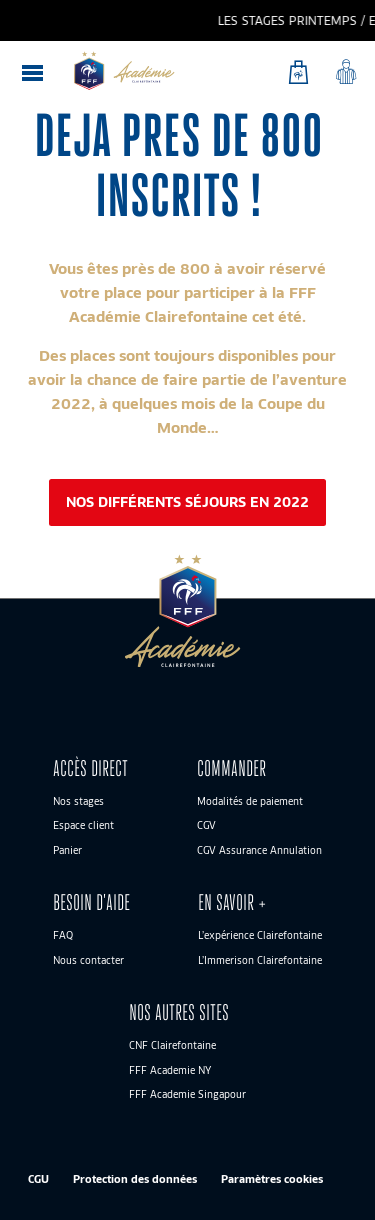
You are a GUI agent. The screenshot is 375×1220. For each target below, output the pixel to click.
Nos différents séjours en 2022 (187, 501)
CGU (38, 1178)
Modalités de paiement (250, 801)
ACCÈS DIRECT (90, 768)
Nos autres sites (179, 1012)
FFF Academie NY (170, 1070)
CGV (206, 825)
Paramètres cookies (272, 1178)
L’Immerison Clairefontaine (260, 960)
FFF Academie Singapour (187, 1094)
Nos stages (78, 801)
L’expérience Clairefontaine (260, 935)
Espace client (83, 825)
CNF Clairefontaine (172, 1045)
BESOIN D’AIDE (91, 902)
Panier (67, 850)
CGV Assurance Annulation (259, 850)
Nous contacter (88, 960)
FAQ (63, 935)
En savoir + (232, 902)
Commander (231, 768)
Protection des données (135, 1178)
